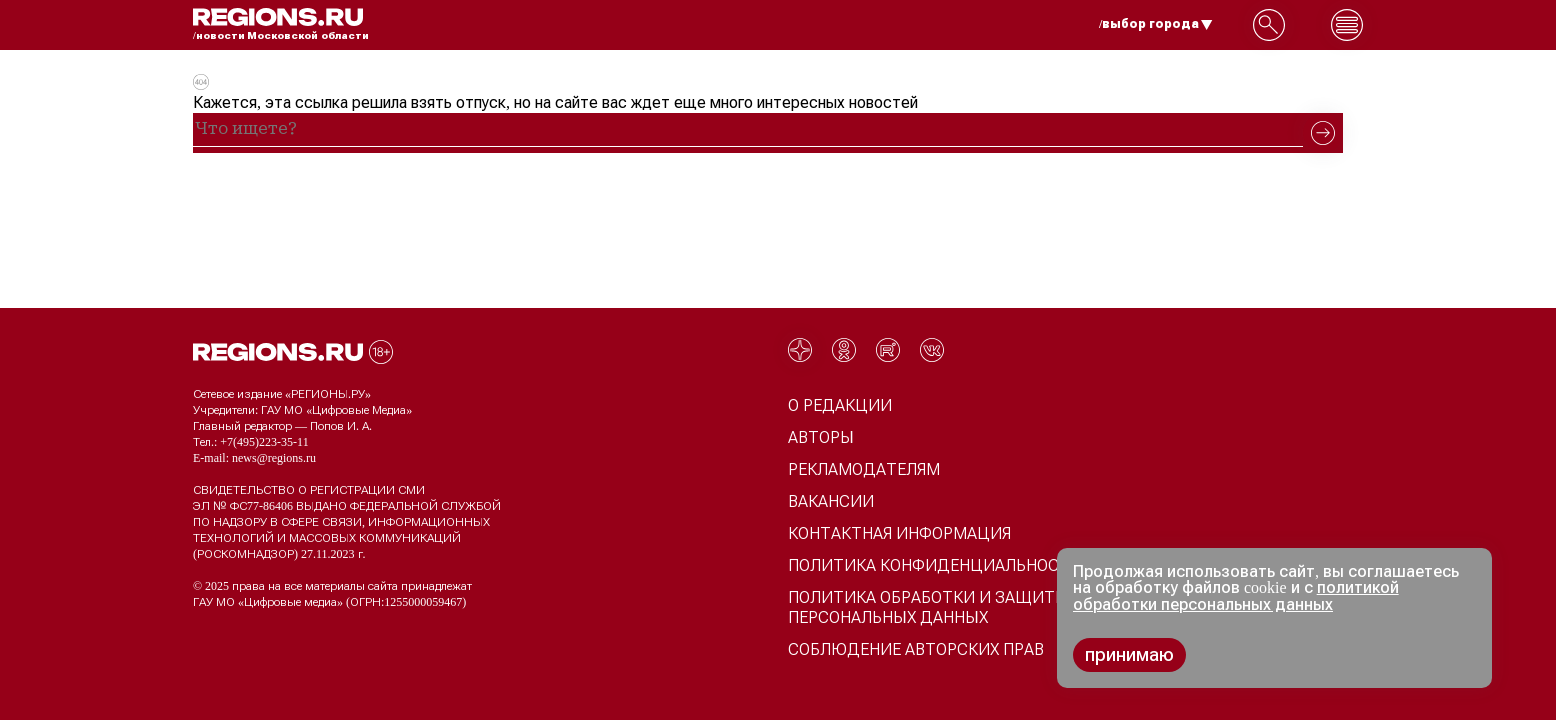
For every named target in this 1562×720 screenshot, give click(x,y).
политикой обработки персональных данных (1236, 596)
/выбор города (1156, 24)
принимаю (1129, 655)
